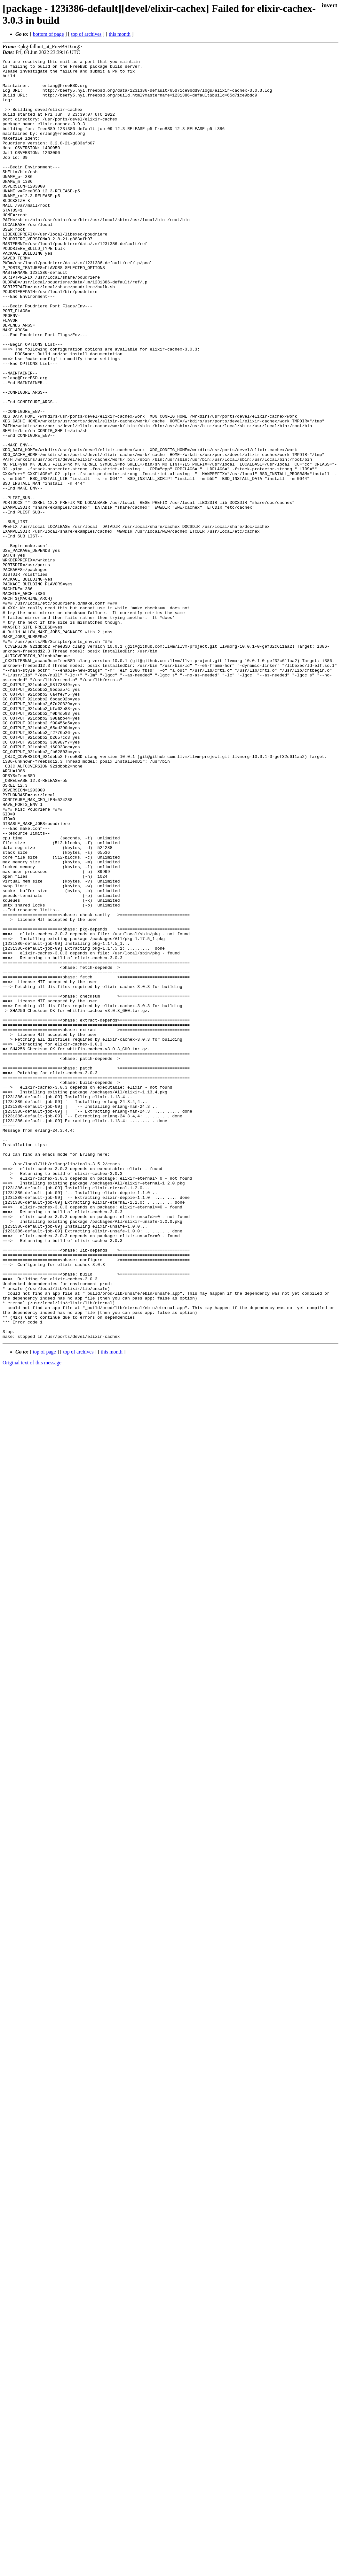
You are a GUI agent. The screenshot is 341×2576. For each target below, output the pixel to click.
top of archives (86, 34)
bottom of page (48, 34)
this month (120, 34)
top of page (44, 1607)
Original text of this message (32, 1618)
